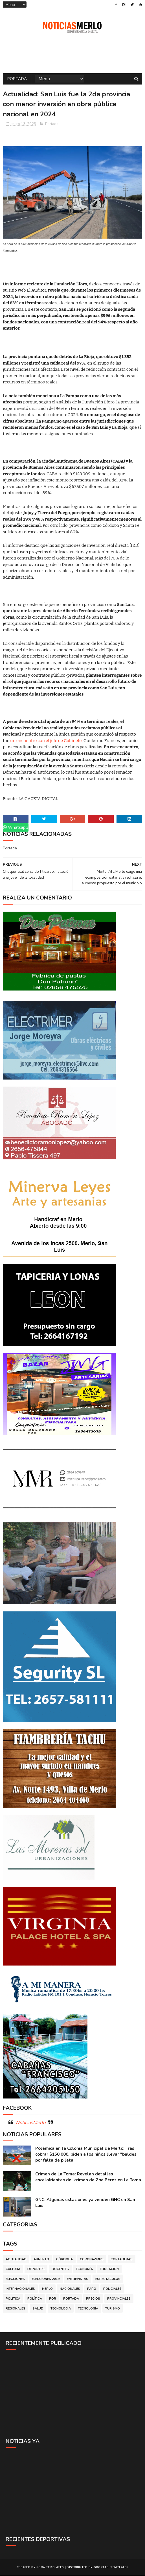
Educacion (109, 2269)
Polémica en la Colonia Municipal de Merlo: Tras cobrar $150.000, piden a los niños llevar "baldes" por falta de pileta (87, 2154)
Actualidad (16, 2259)
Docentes (60, 2269)
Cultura (13, 2269)
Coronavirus (92, 2259)
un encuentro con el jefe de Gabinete (46, 740)
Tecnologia (60, 2309)
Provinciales (119, 2299)
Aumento (41, 2259)
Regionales (15, 2309)
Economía (84, 2269)
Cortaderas (122, 2259)
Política (34, 2299)
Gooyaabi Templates (111, 2568)
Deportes (36, 2269)
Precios (93, 2299)
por (52, 2299)
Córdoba (64, 2259)
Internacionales (20, 2289)
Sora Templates (50, 2568)
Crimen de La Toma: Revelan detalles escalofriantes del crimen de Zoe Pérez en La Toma (88, 2177)
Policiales (112, 2289)
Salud (37, 2309)
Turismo (112, 2309)
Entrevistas (77, 2279)
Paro (91, 2289)
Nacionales (70, 2289)
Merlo (47, 2289)
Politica (13, 2299)
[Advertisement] (72, 2394)
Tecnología (88, 2309)
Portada (17, 79)
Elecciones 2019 (46, 2279)
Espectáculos (107, 2279)
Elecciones (15, 2279)
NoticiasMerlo (30, 2123)
